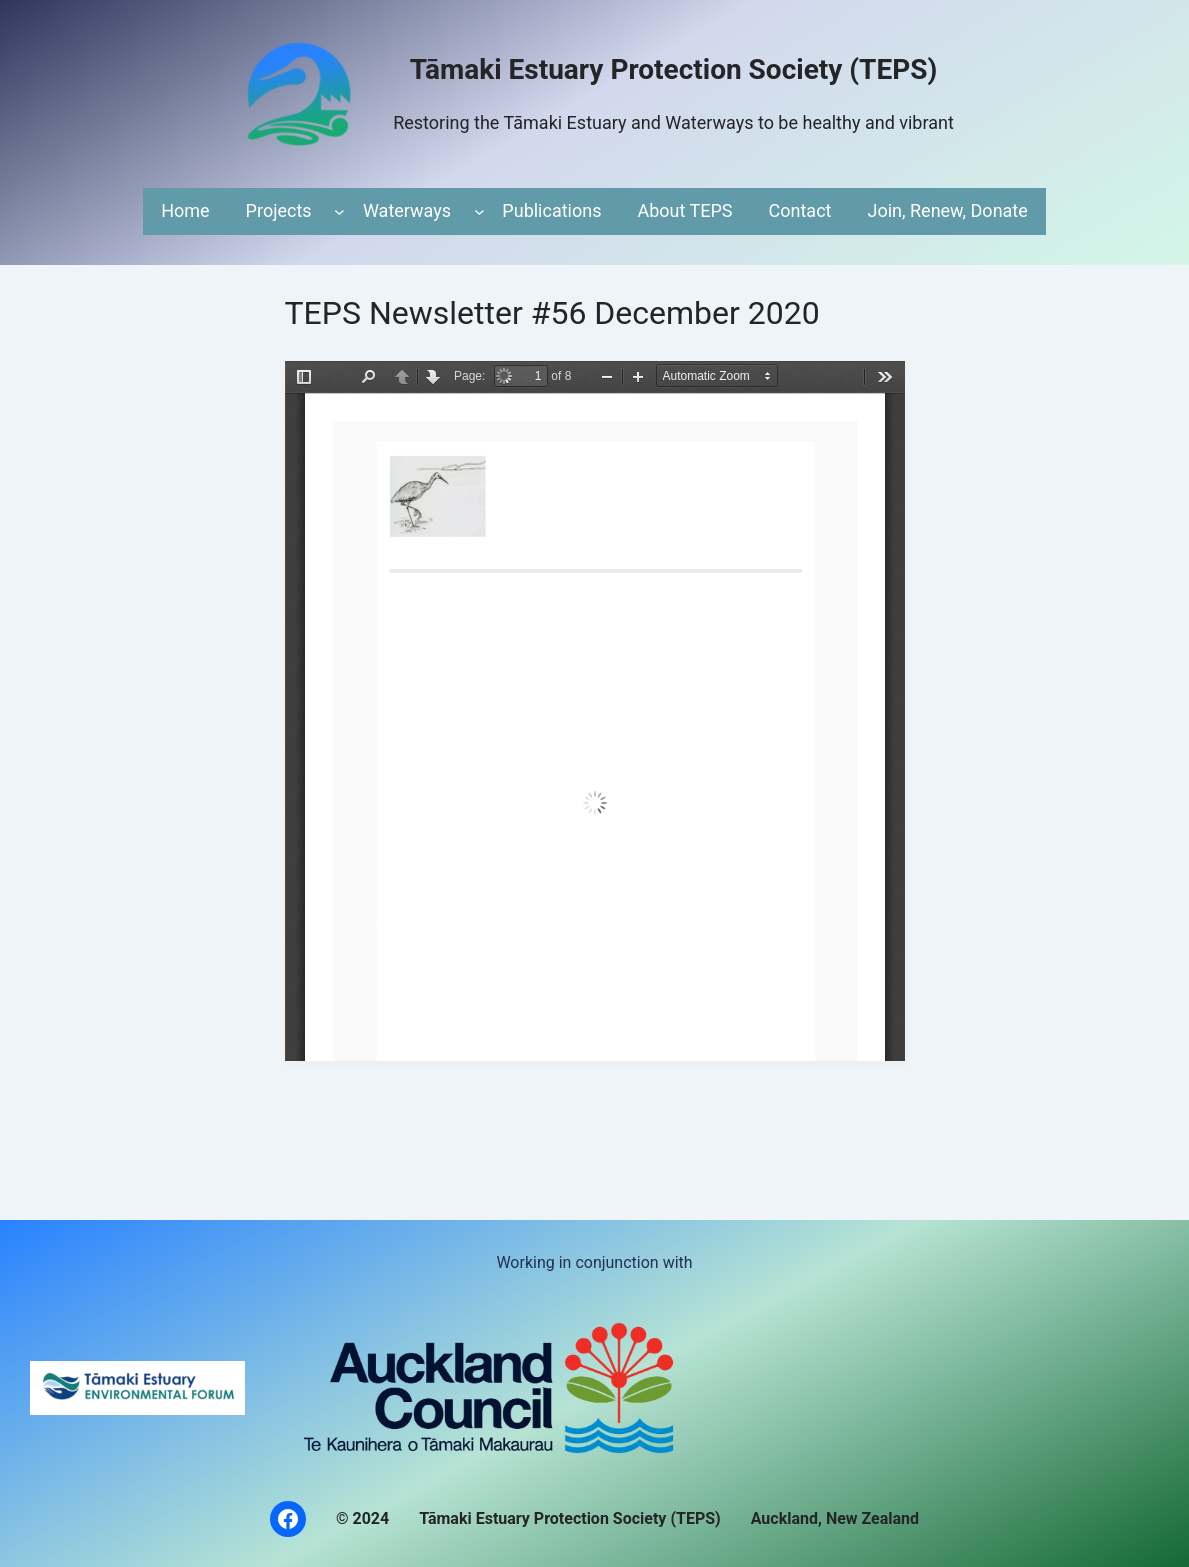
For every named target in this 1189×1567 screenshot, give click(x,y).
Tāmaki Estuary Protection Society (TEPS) (674, 69)
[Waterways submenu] (479, 211)
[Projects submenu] (339, 211)
